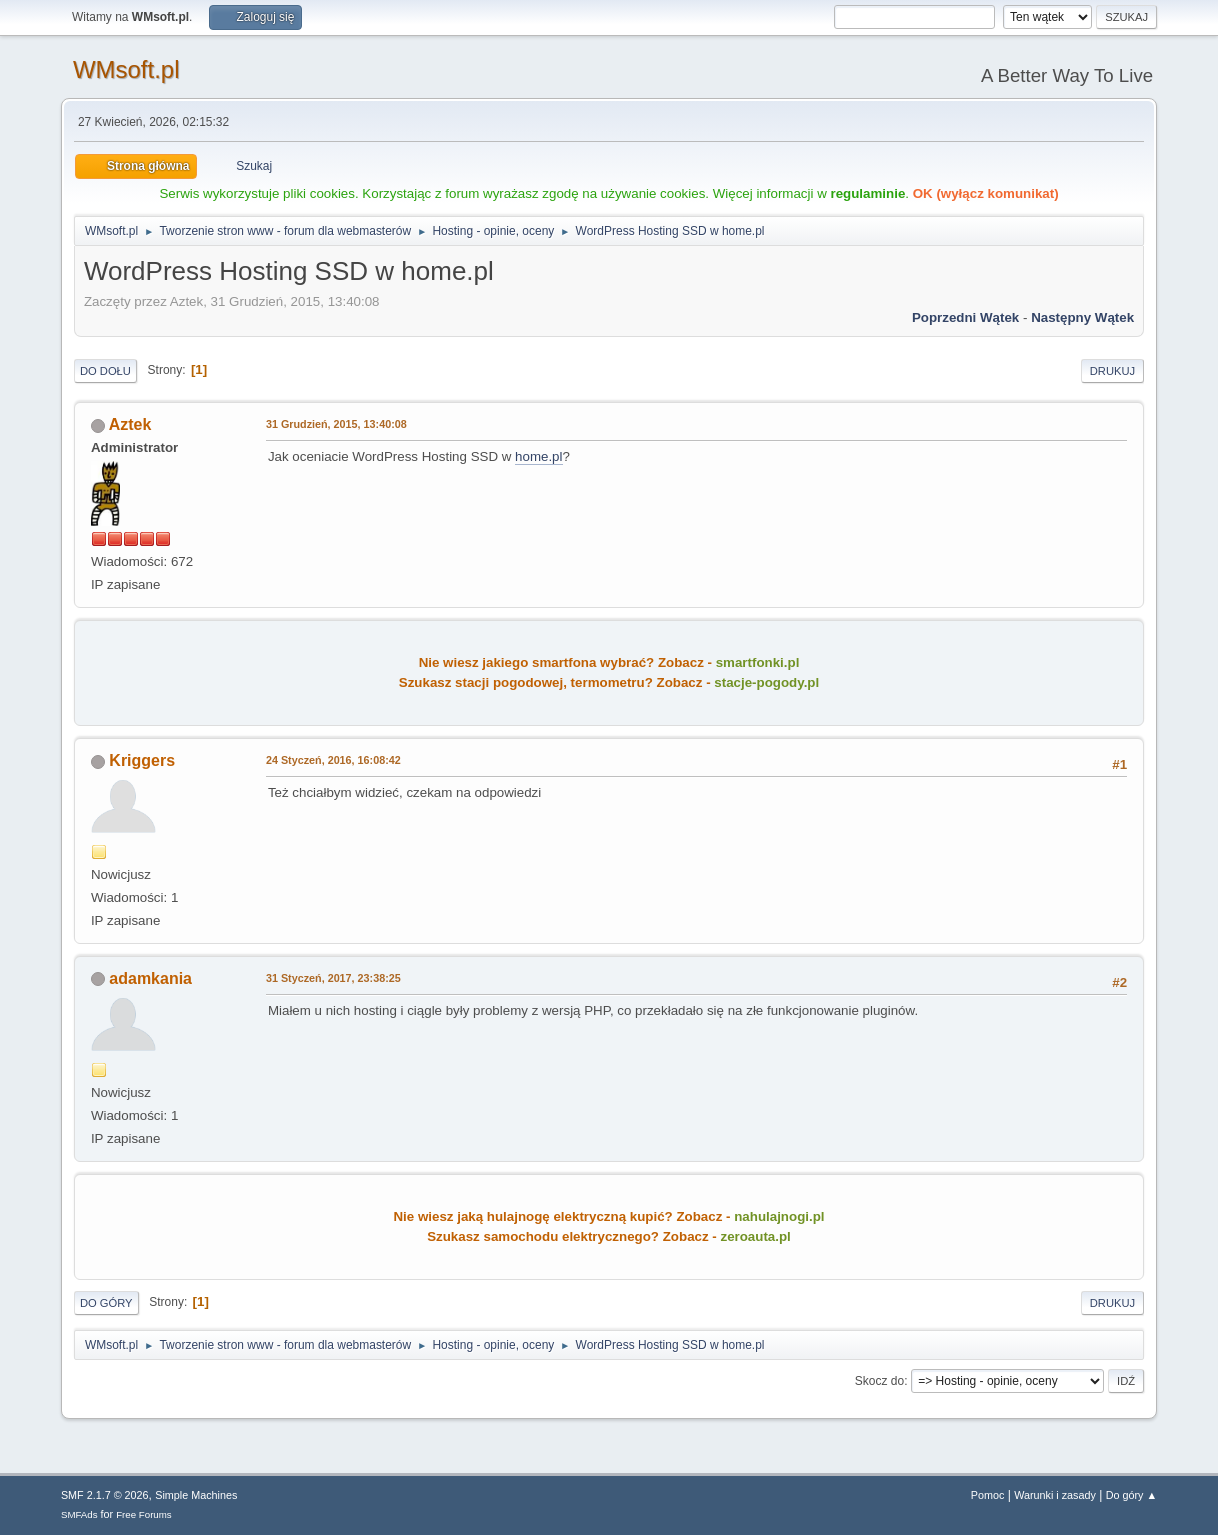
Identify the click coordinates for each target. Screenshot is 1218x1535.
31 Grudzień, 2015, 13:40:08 (336, 424)
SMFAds (79, 1514)
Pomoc (988, 1495)
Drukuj (1112, 371)
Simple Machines (196, 1495)
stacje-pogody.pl (766, 682)
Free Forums (144, 1514)
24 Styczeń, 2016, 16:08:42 (333, 760)
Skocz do (879, 1381)
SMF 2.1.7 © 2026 (105, 1495)
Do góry (106, 1303)
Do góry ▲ (1131, 1495)
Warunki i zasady (1055, 1495)
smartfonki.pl (758, 662)
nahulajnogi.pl (779, 1216)
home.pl (538, 456)
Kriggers (142, 760)
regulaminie (867, 193)
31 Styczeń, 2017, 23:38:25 (333, 978)
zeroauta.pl (755, 1236)
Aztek (130, 424)
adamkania (150, 978)
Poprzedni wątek (965, 317)
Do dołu (105, 371)
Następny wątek (1082, 317)
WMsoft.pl (126, 69)
